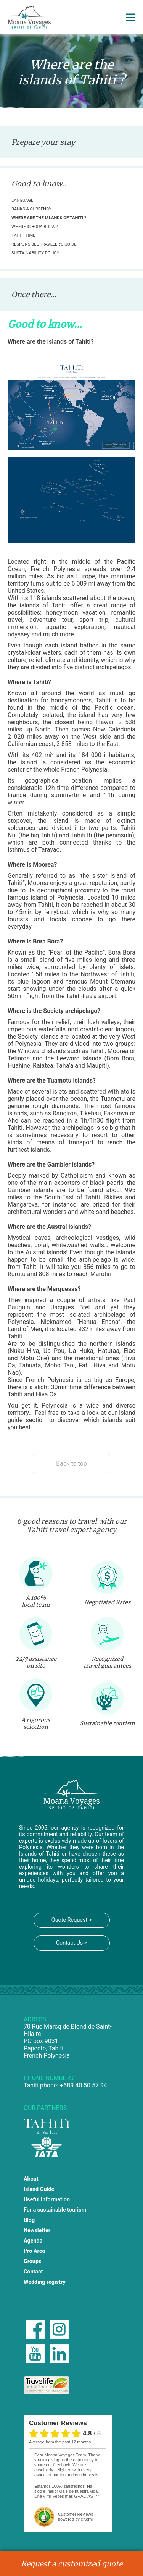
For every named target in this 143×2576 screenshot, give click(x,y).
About (31, 2179)
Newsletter (37, 2230)
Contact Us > (71, 1943)
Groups (33, 2261)
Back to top (71, 1463)
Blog (29, 2220)
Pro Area (34, 2251)
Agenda (33, 2241)
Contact (33, 2272)
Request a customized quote (71, 2563)
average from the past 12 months (60, 2442)
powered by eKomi (75, 2516)
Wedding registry (45, 2282)
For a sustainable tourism (55, 2210)
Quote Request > (71, 1920)
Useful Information (47, 2199)
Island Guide (39, 2189)
